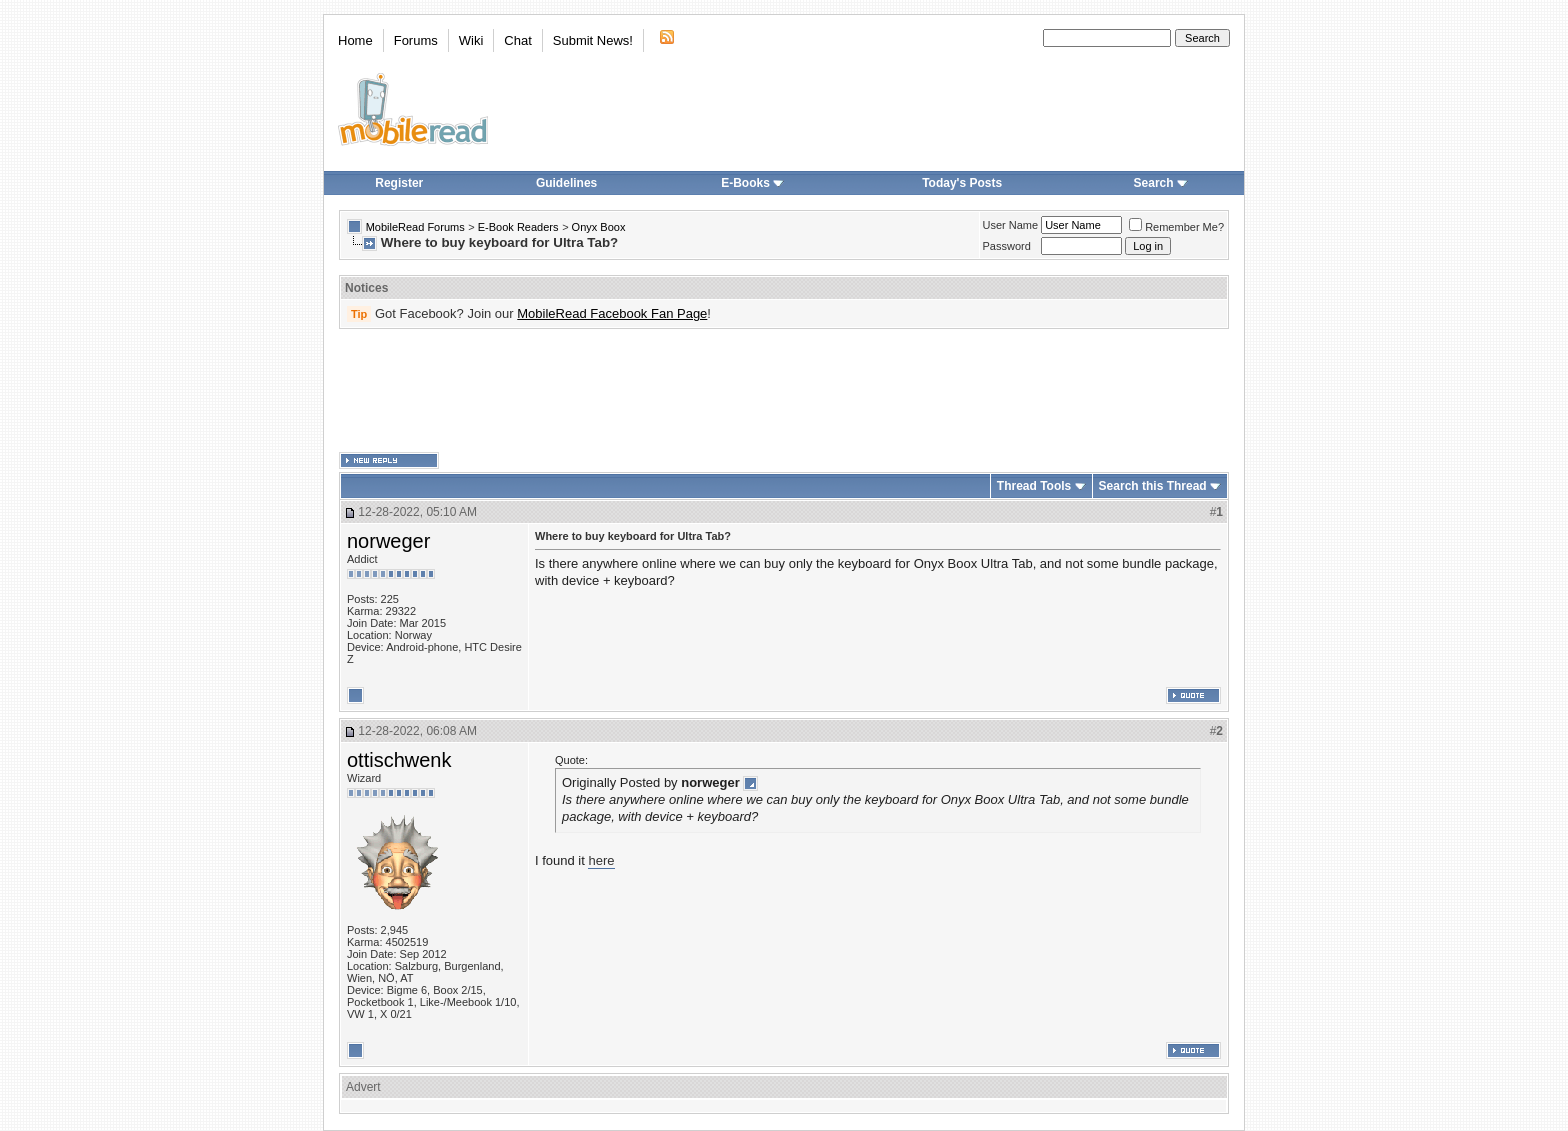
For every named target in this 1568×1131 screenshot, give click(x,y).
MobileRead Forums (415, 227)
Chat (517, 40)
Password (1007, 246)
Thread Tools (1034, 486)
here (601, 860)
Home (355, 40)
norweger (388, 541)
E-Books (752, 183)
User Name (1011, 225)
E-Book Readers (518, 227)
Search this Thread (1153, 486)
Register (399, 183)
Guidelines (566, 183)
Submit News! (593, 40)
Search (1161, 183)
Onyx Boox (599, 227)
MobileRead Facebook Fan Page (612, 313)
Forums (416, 40)
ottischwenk (399, 760)
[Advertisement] (784, 391)
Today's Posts (962, 183)
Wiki (471, 40)
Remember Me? (1176, 227)
